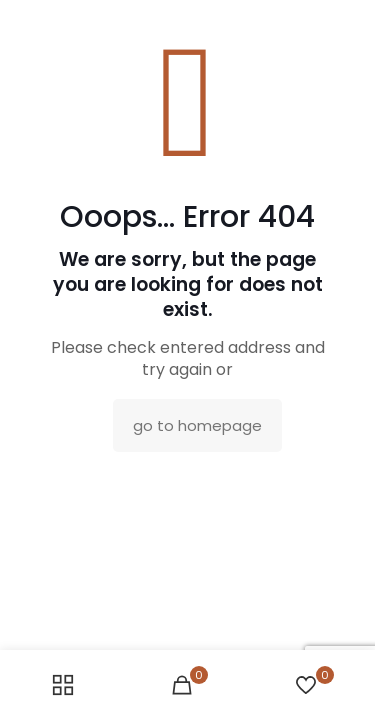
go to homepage (197, 425)
